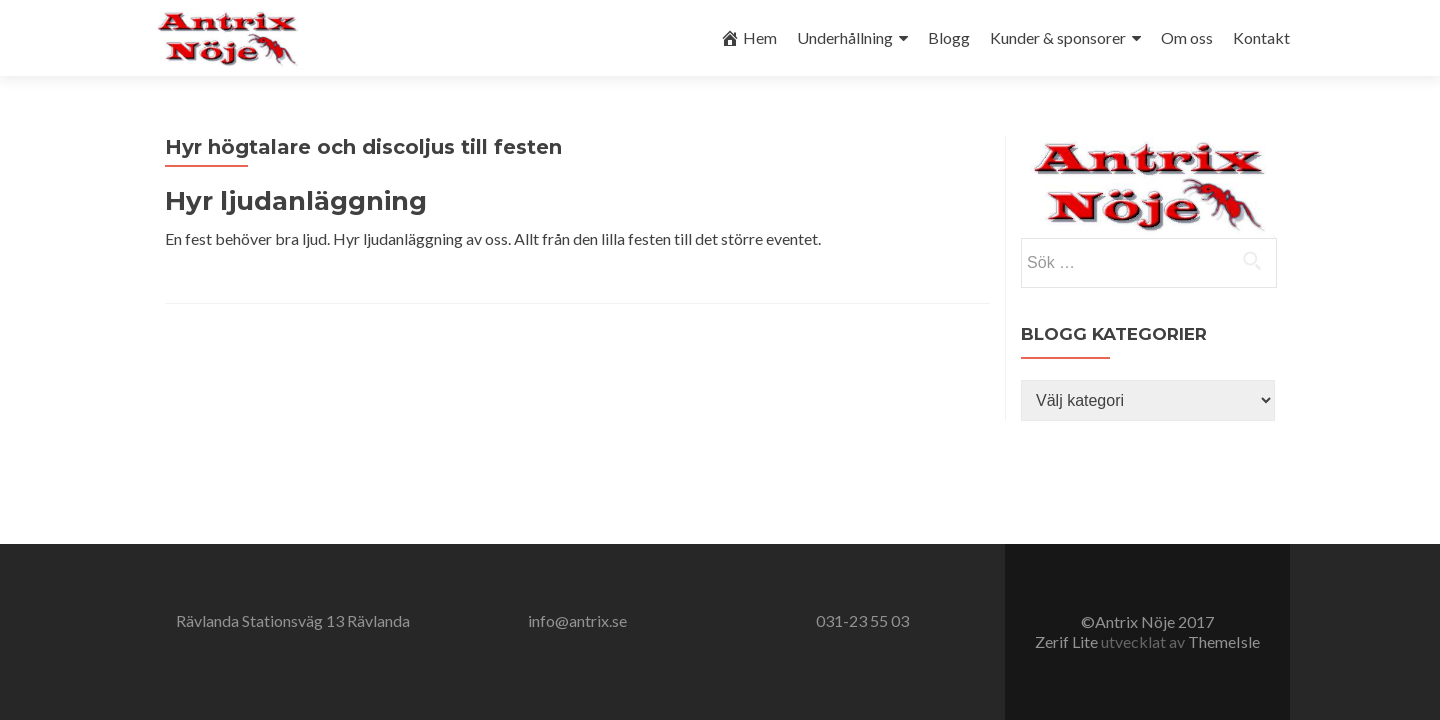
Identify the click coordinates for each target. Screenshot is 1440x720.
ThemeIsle (1224, 641)
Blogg (949, 37)
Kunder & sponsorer (1058, 37)
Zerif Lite (1068, 641)
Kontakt (1261, 37)
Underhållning (845, 37)
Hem (748, 38)
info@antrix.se (577, 620)
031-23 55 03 (862, 620)
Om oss (1187, 37)
